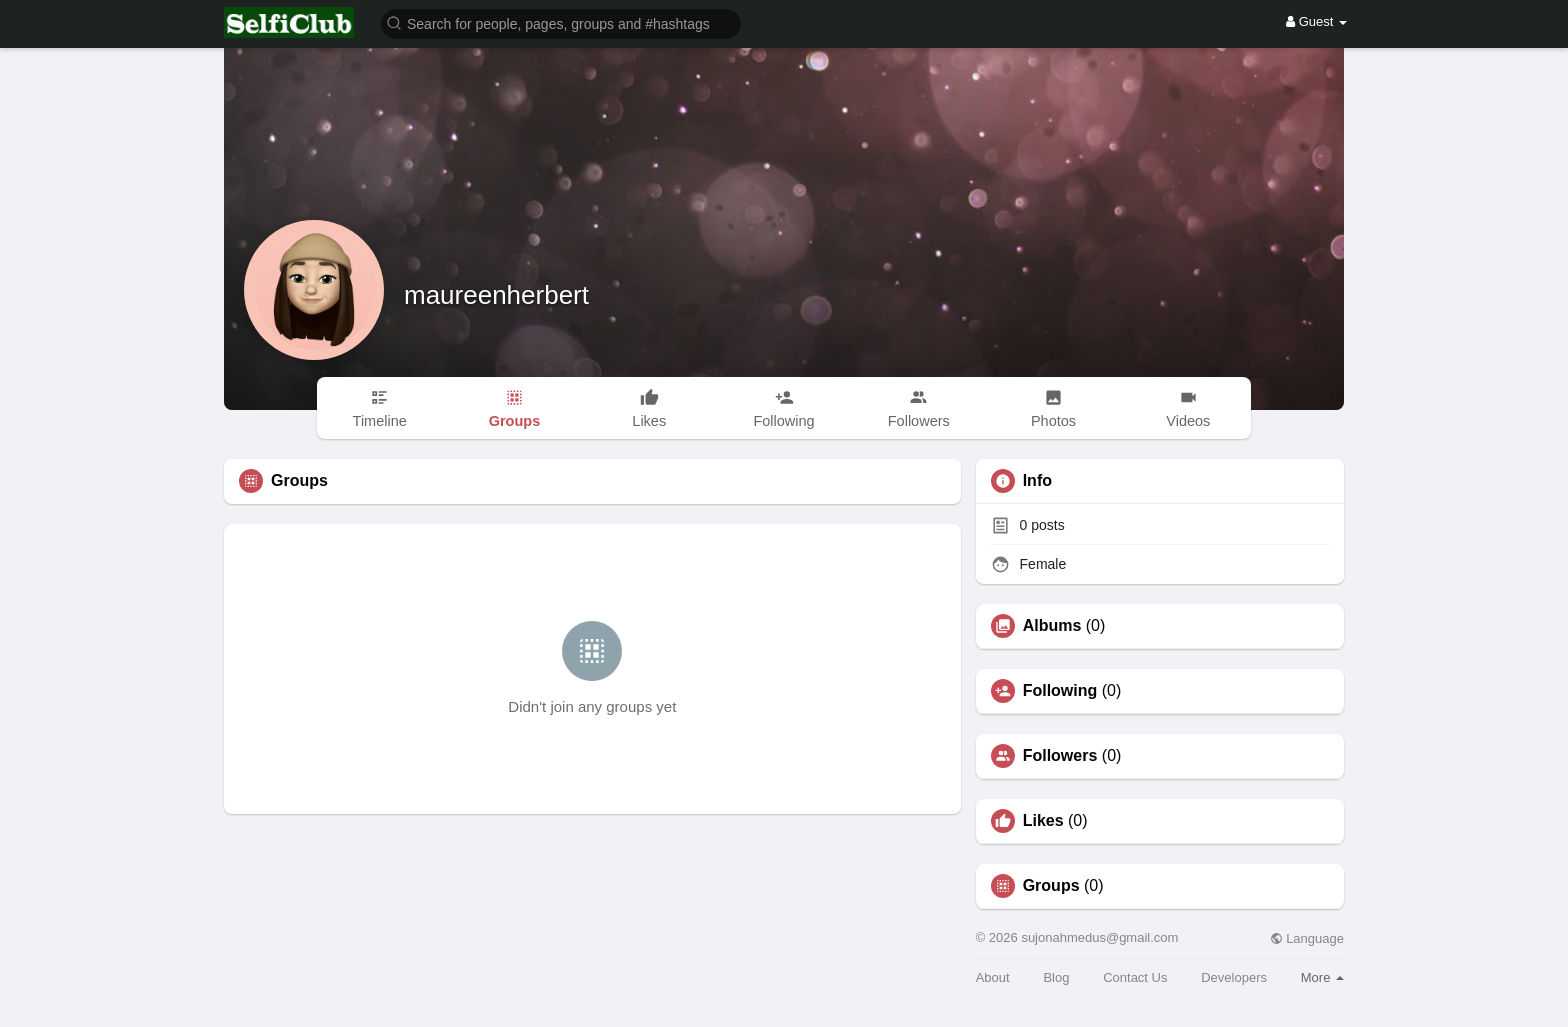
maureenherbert (496, 295)
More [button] (1322, 977)
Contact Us (1135, 977)
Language (1307, 938)
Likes (1043, 821)
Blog (1056, 977)
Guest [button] (1316, 21)
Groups (1051, 886)
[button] (561, 22)
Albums (1052, 626)
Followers (1060, 756)
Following (1060, 691)
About (993, 977)
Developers (1234, 977)
